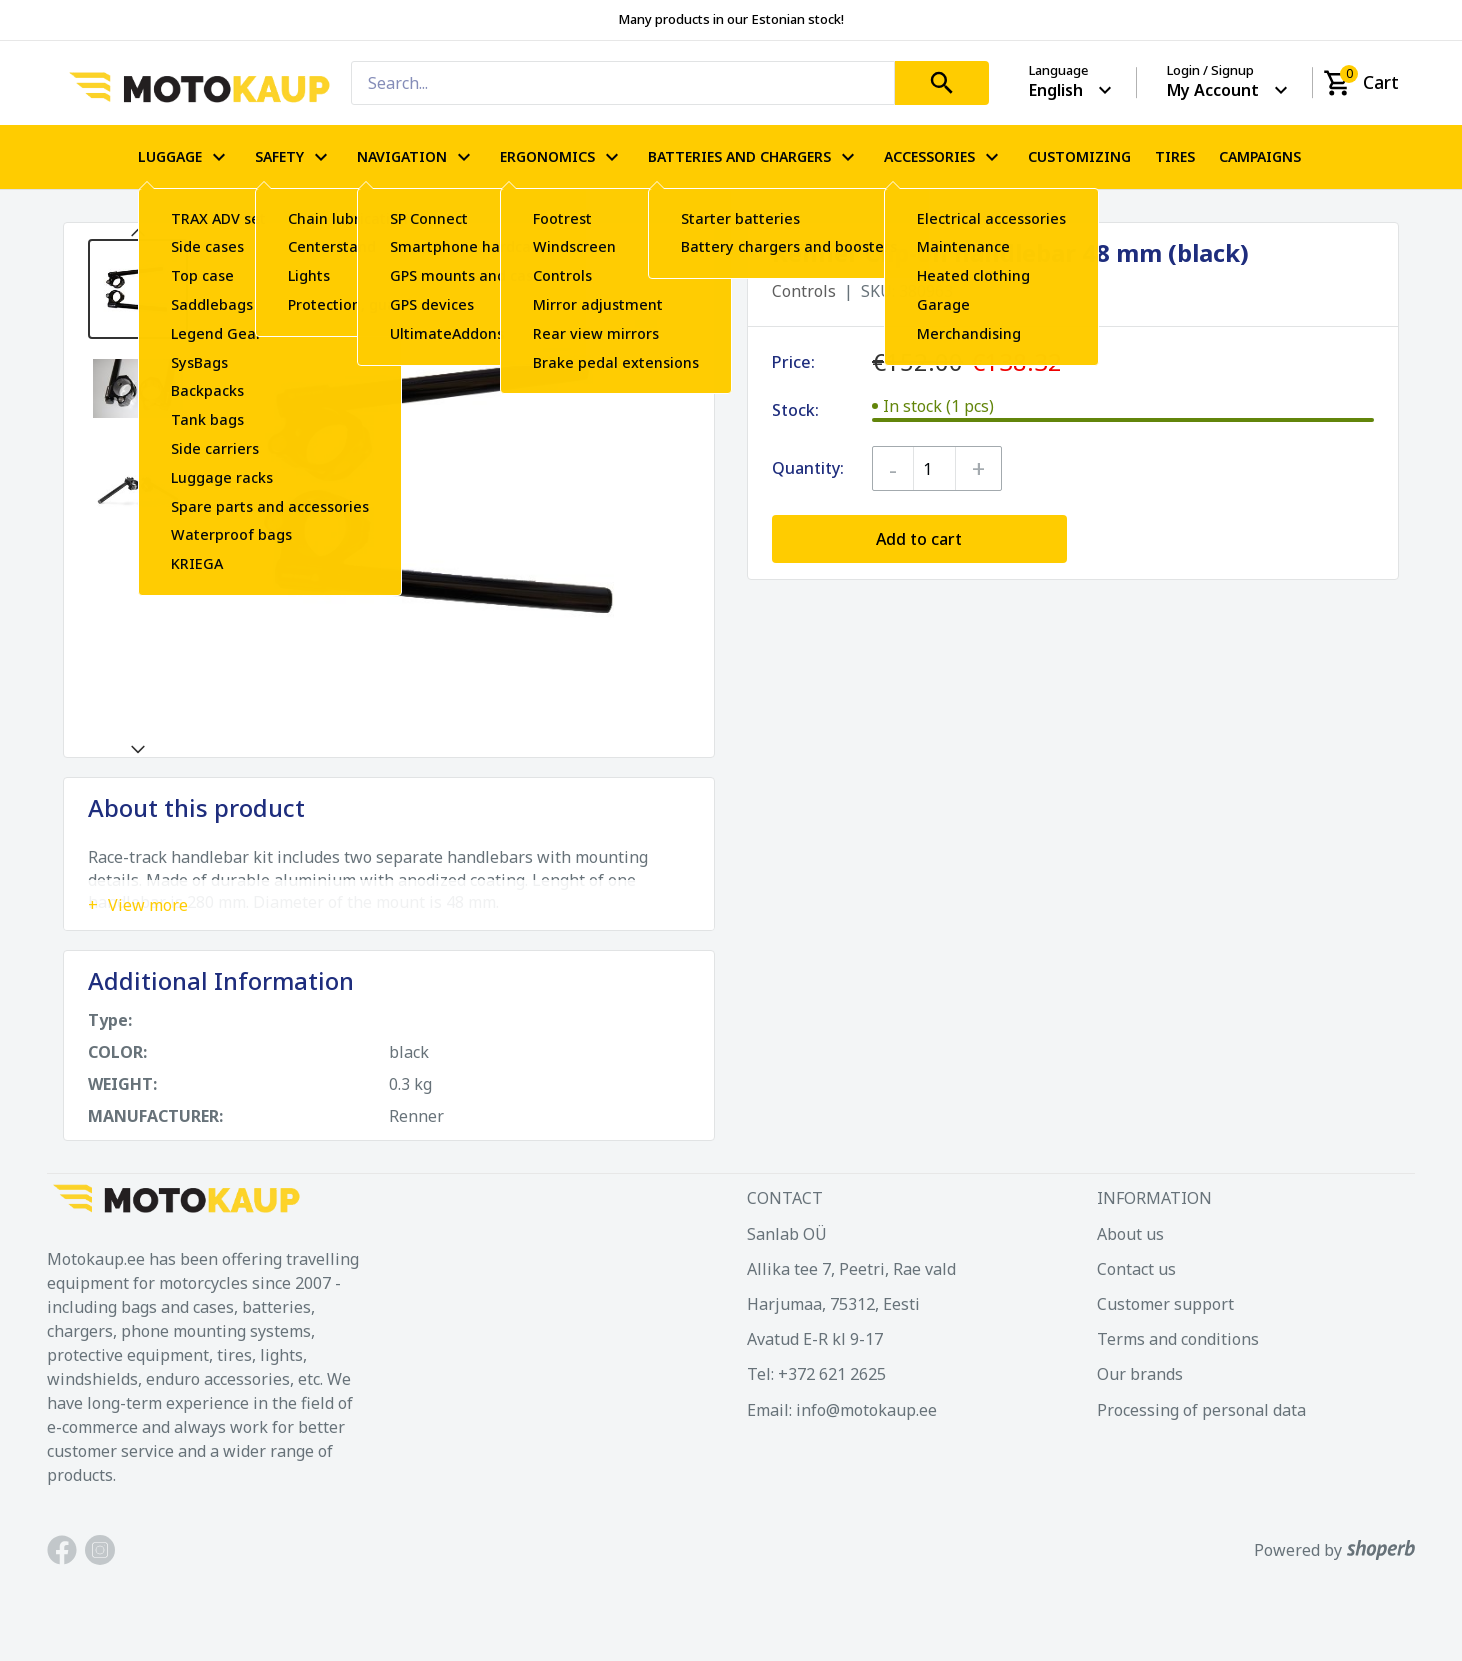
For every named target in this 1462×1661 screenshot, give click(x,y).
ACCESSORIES (944, 157)
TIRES (1175, 157)
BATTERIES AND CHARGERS (754, 157)
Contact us (1136, 1269)
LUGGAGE (184, 157)
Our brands (1140, 1374)
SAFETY (294, 157)
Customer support (1165, 1304)
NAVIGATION (416, 157)
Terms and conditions (1178, 1339)
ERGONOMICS (562, 157)
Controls (804, 291)
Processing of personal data (1201, 1410)
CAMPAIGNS (1260, 157)
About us (1130, 1234)
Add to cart (919, 539)
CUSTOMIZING (1079, 157)
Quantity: (808, 468)
